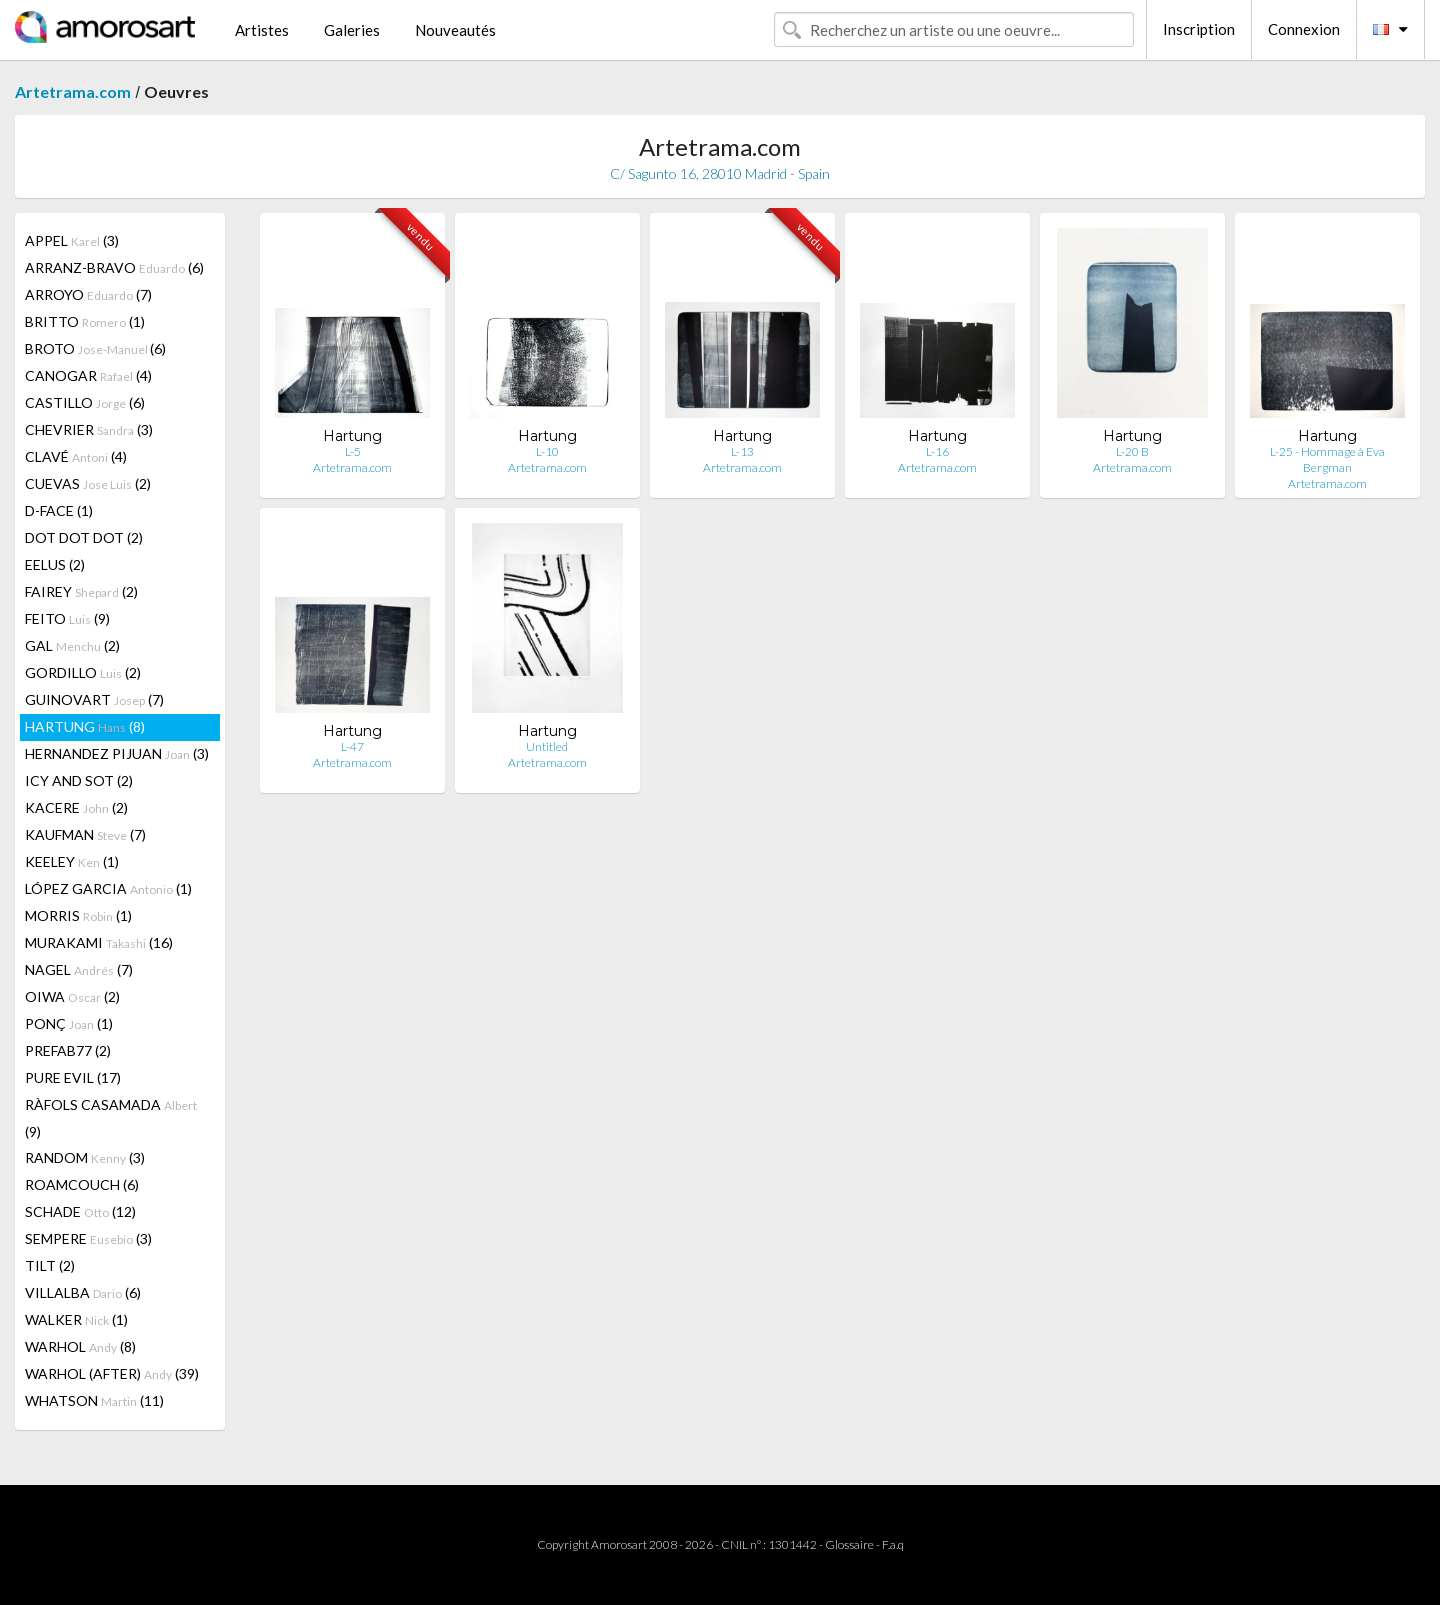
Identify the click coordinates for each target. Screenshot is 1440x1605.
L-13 (742, 451)
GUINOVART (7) (94, 699)
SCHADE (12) (80, 1211)
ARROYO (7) (88, 294)
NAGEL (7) (79, 969)
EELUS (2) (55, 564)
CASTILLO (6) (85, 402)
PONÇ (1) (69, 1023)
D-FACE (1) (59, 510)
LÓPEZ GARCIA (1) (108, 888)
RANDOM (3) (85, 1157)
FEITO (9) (67, 618)
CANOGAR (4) (88, 375)
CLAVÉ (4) (76, 456)
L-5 (353, 451)
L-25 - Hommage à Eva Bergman (1327, 459)
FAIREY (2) (81, 591)
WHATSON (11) (94, 1400)
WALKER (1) (76, 1319)
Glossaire (849, 1544)
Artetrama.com (73, 91)
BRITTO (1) (85, 321)
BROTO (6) (95, 348)
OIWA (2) (72, 996)
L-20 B (1132, 451)
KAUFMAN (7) (85, 834)
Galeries (352, 30)
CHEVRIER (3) (89, 429)
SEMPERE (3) (88, 1238)
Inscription (1199, 29)
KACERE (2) (76, 807)
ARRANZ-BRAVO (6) (114, 267)
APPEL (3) (72, 240)
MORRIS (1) (78, 915)
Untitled (547, 746)
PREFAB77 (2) (68, 1050)
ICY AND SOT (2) (79, 780)
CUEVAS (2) (88, 483)
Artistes (262, 30)
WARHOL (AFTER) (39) (112, 1373)
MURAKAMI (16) (99, 942)
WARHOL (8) (80, 1346)
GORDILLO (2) (83, 672)
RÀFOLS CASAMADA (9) (111, 1118)
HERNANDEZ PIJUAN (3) (117, 753)
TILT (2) (50, 1265)
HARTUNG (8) (85, 726)
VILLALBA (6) (83, 1292)
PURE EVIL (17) (73, 1077)
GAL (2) (72, 645)
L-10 (547, 451)
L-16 (937, 451)
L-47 (352, 746)
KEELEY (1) (72, 861)
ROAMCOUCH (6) (82, 1184)
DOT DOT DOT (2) (84, 537)
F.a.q (893, 1544)
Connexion (1304, 29)
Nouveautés (455, 30)
